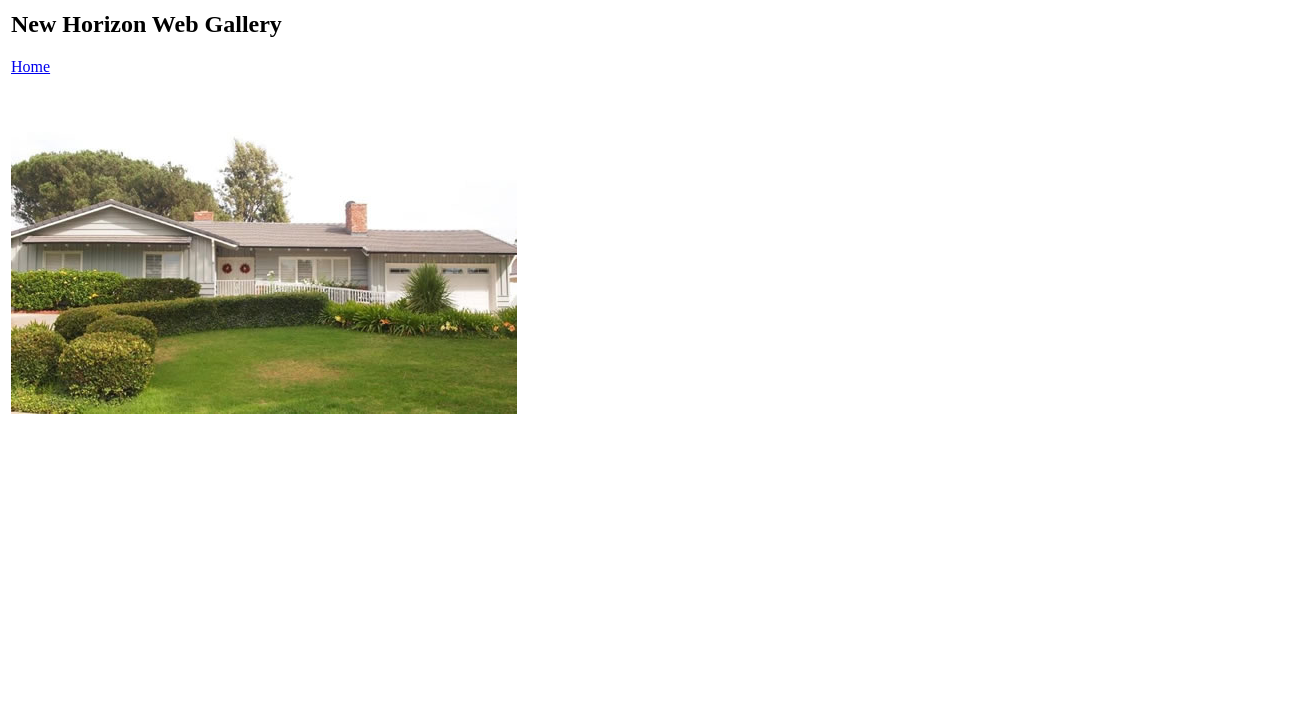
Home (30, 66)
